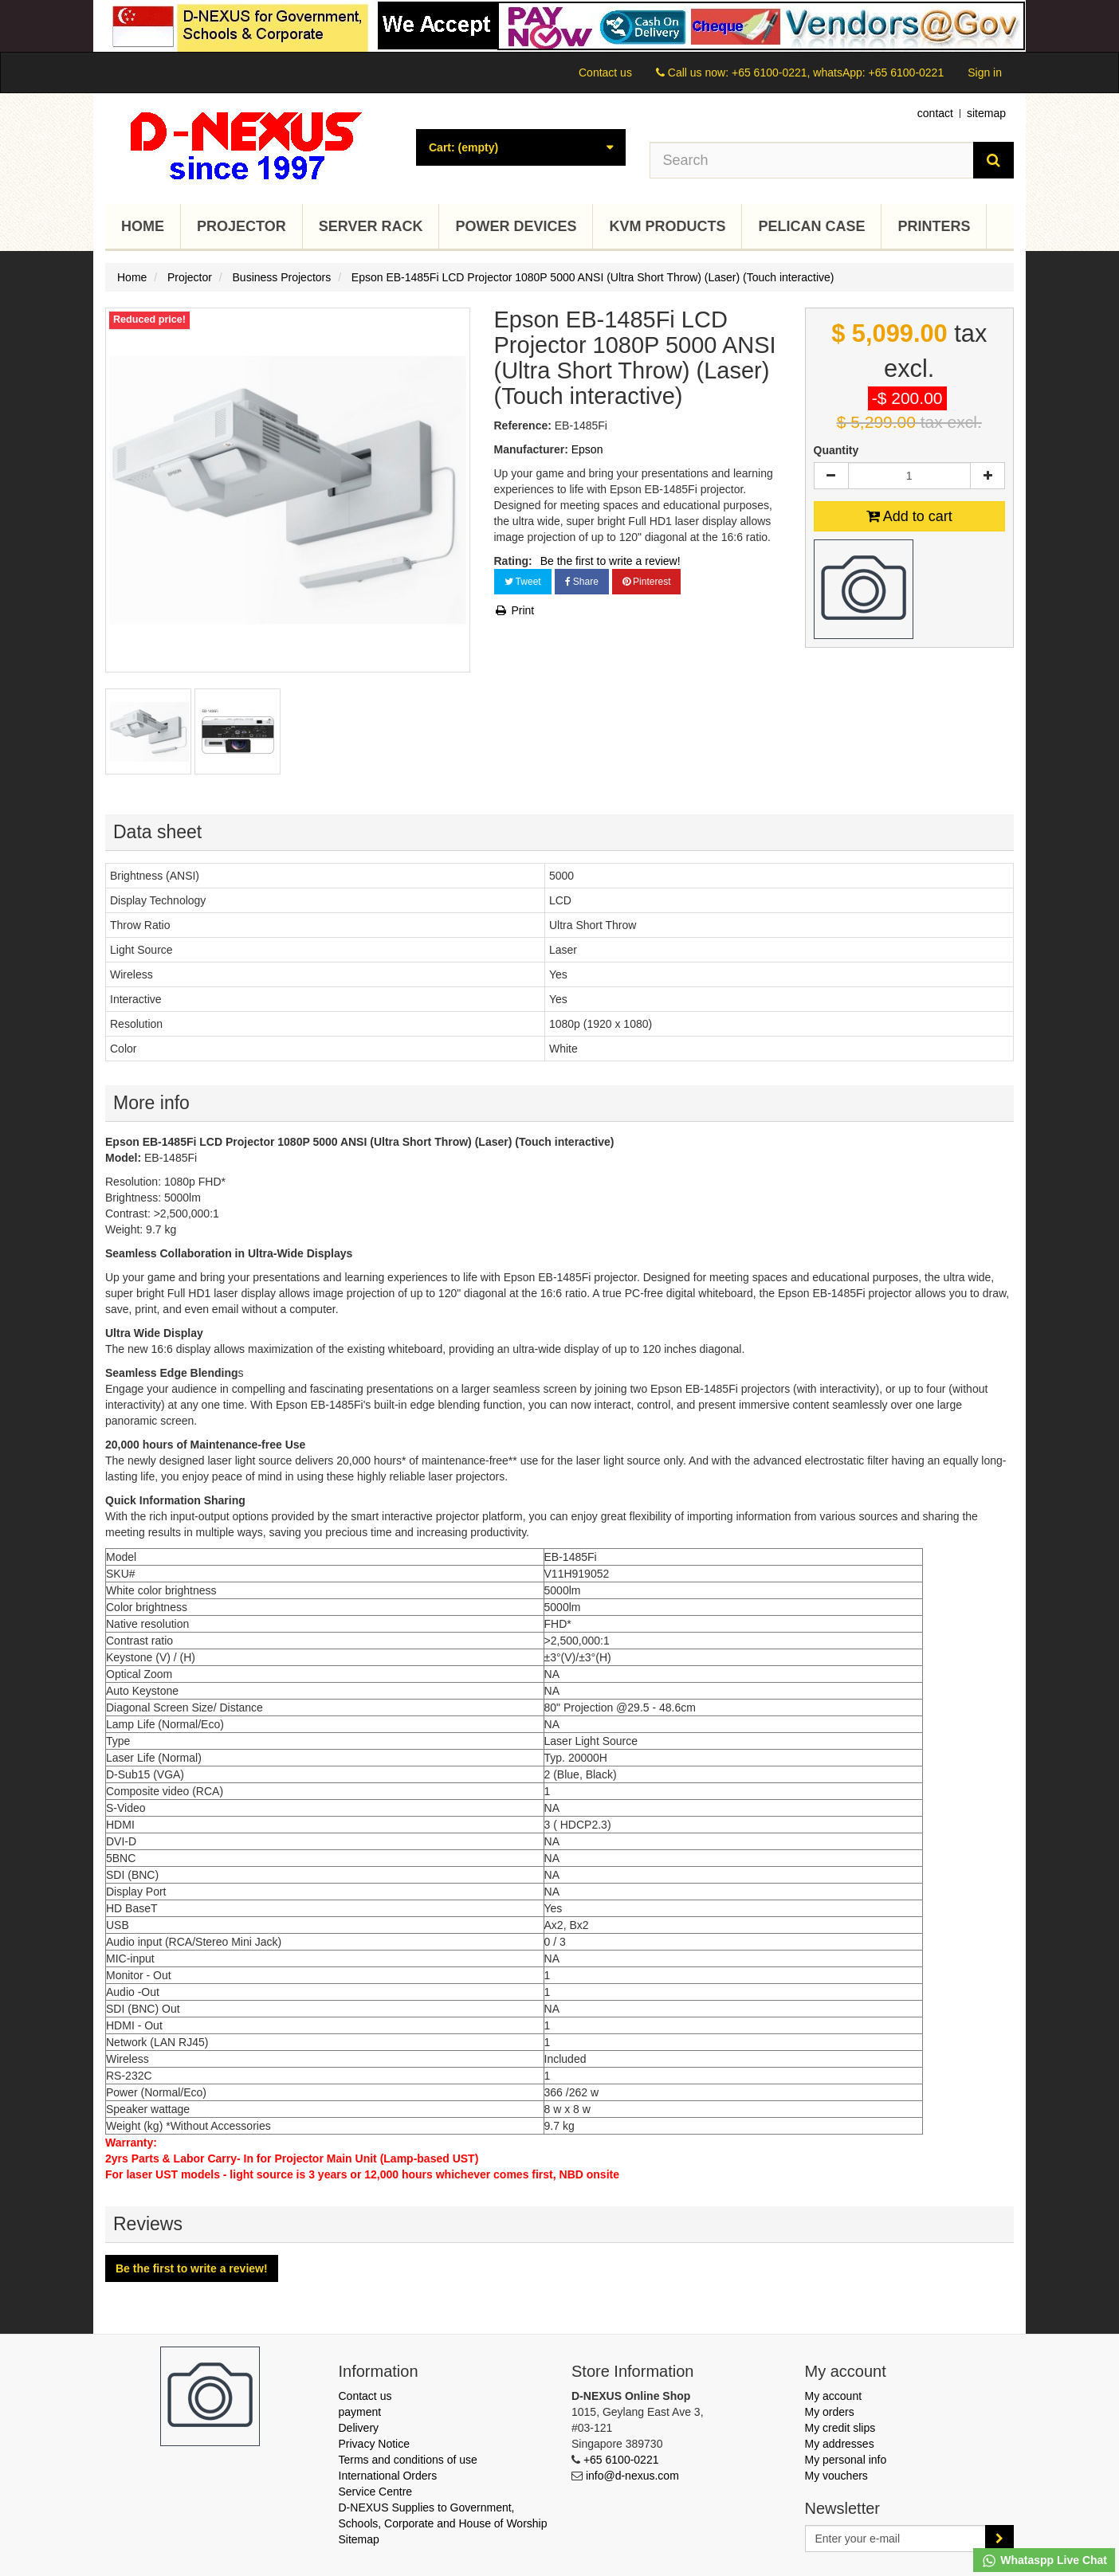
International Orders (388, 2475)
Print (514, 610)
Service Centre (376, 2491)
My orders (829, 2411)
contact (935, 113)
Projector (241, 226)
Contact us (605, 72)
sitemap (986, 113)
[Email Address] (896, 2538)
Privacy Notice (374, 2443)
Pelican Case (811, 226)
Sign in (985, 72)
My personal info (846, 2459)
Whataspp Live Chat (1044, 2561)
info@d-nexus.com (632, 2475)
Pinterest (646, 581)
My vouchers (836, 2475)
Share (582, 581)
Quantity (836, 450)
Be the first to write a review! (610, 561)
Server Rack (371, 226)
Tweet (523, 581)
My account (833, 2396)
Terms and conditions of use (408, 2459)
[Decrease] (831, 475)
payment (360, 2411)
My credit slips (840, 2427)
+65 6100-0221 (621, 2459)
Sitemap (359, 2539)
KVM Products (667, 226)
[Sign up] (999, 2538)
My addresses (839, 2443)
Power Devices (515, 226)
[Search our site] (812, 160)
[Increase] (987, 475)
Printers (933, 226)
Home (142, 226)
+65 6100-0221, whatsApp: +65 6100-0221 (838, 72)
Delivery (359, 2427)
